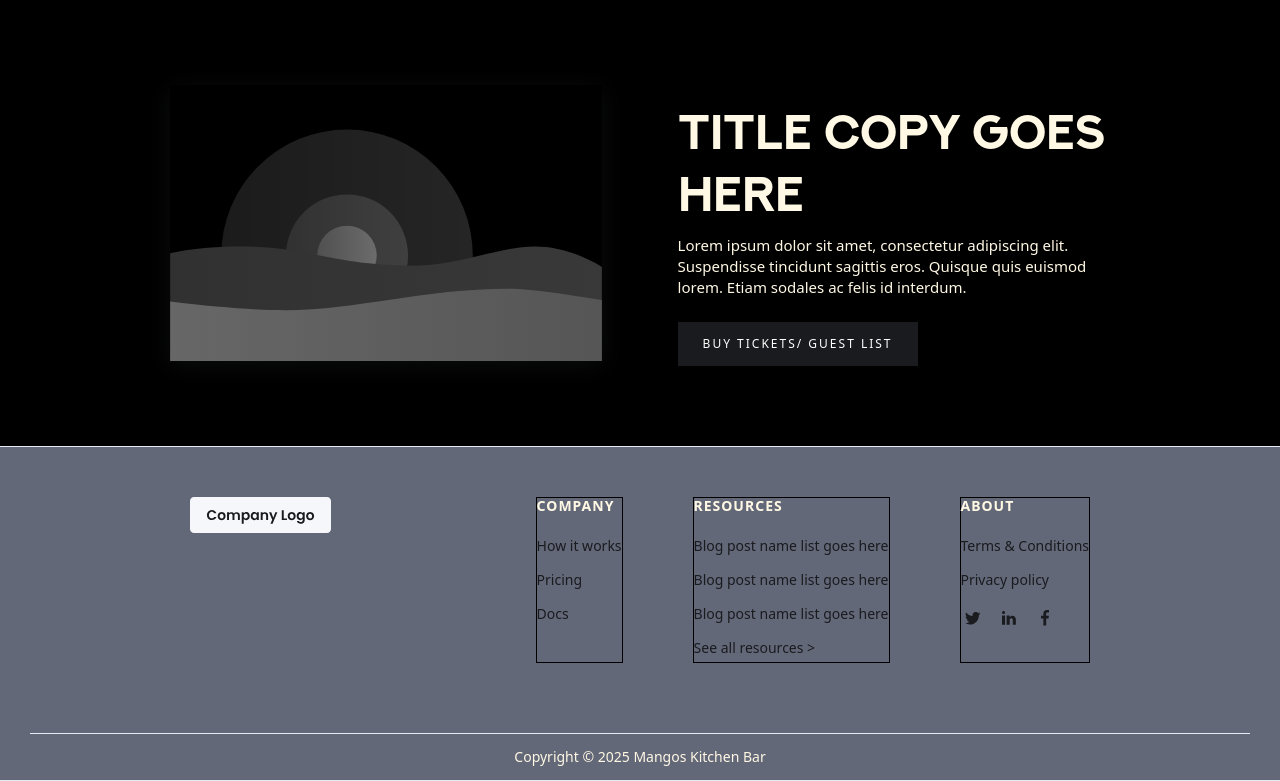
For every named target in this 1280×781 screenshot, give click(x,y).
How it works (579, 546)
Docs (553, 614)
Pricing (559, 580)
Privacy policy (1005, 580)
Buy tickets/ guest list (798, 343)
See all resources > (755, 648)
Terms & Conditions (1025, 546)
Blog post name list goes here (791, 546)
